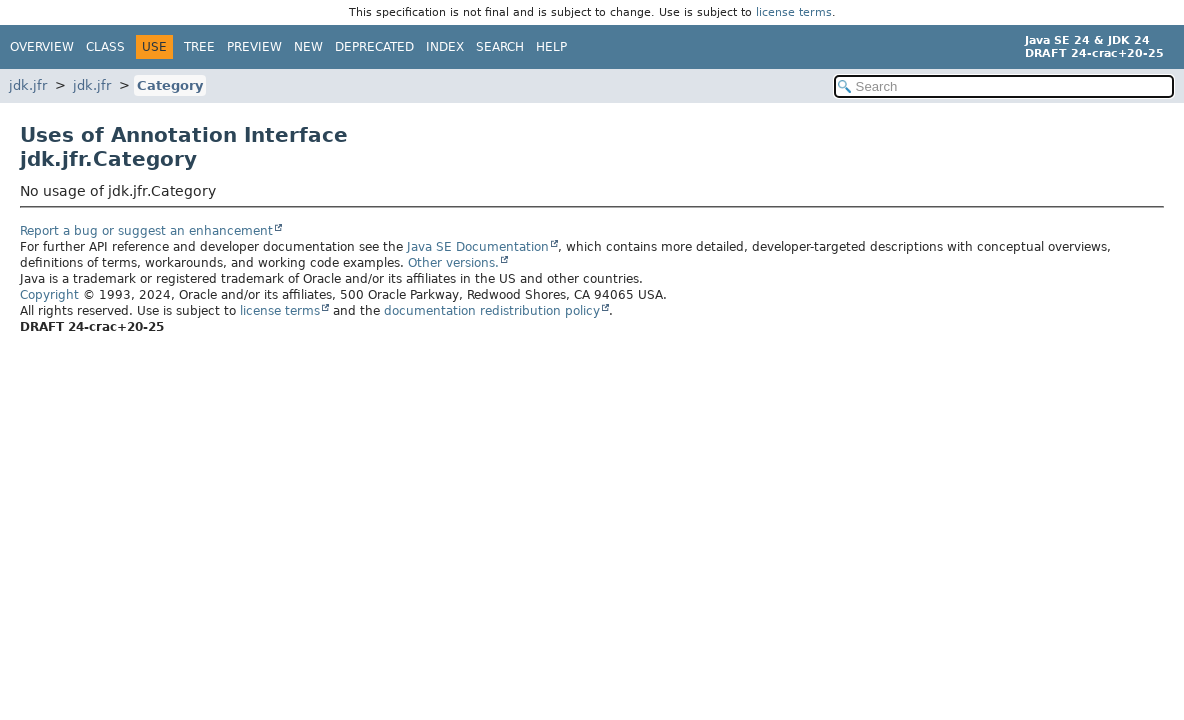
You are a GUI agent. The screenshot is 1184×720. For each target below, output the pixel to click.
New (308, 47)
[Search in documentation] (1004, 86)
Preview (254, 47)
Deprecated (374, 47)
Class (105, 47)
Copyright (49, 295)
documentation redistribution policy (492, 311)
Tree (199, 47)
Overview (42, 47)
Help (551, 47)
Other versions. (453, 263)
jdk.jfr (28, 85)
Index (445, 47)
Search (500, 47)
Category (170, 85)
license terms (794, 12)
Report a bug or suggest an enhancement (146, 231)
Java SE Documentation (478, 247)
